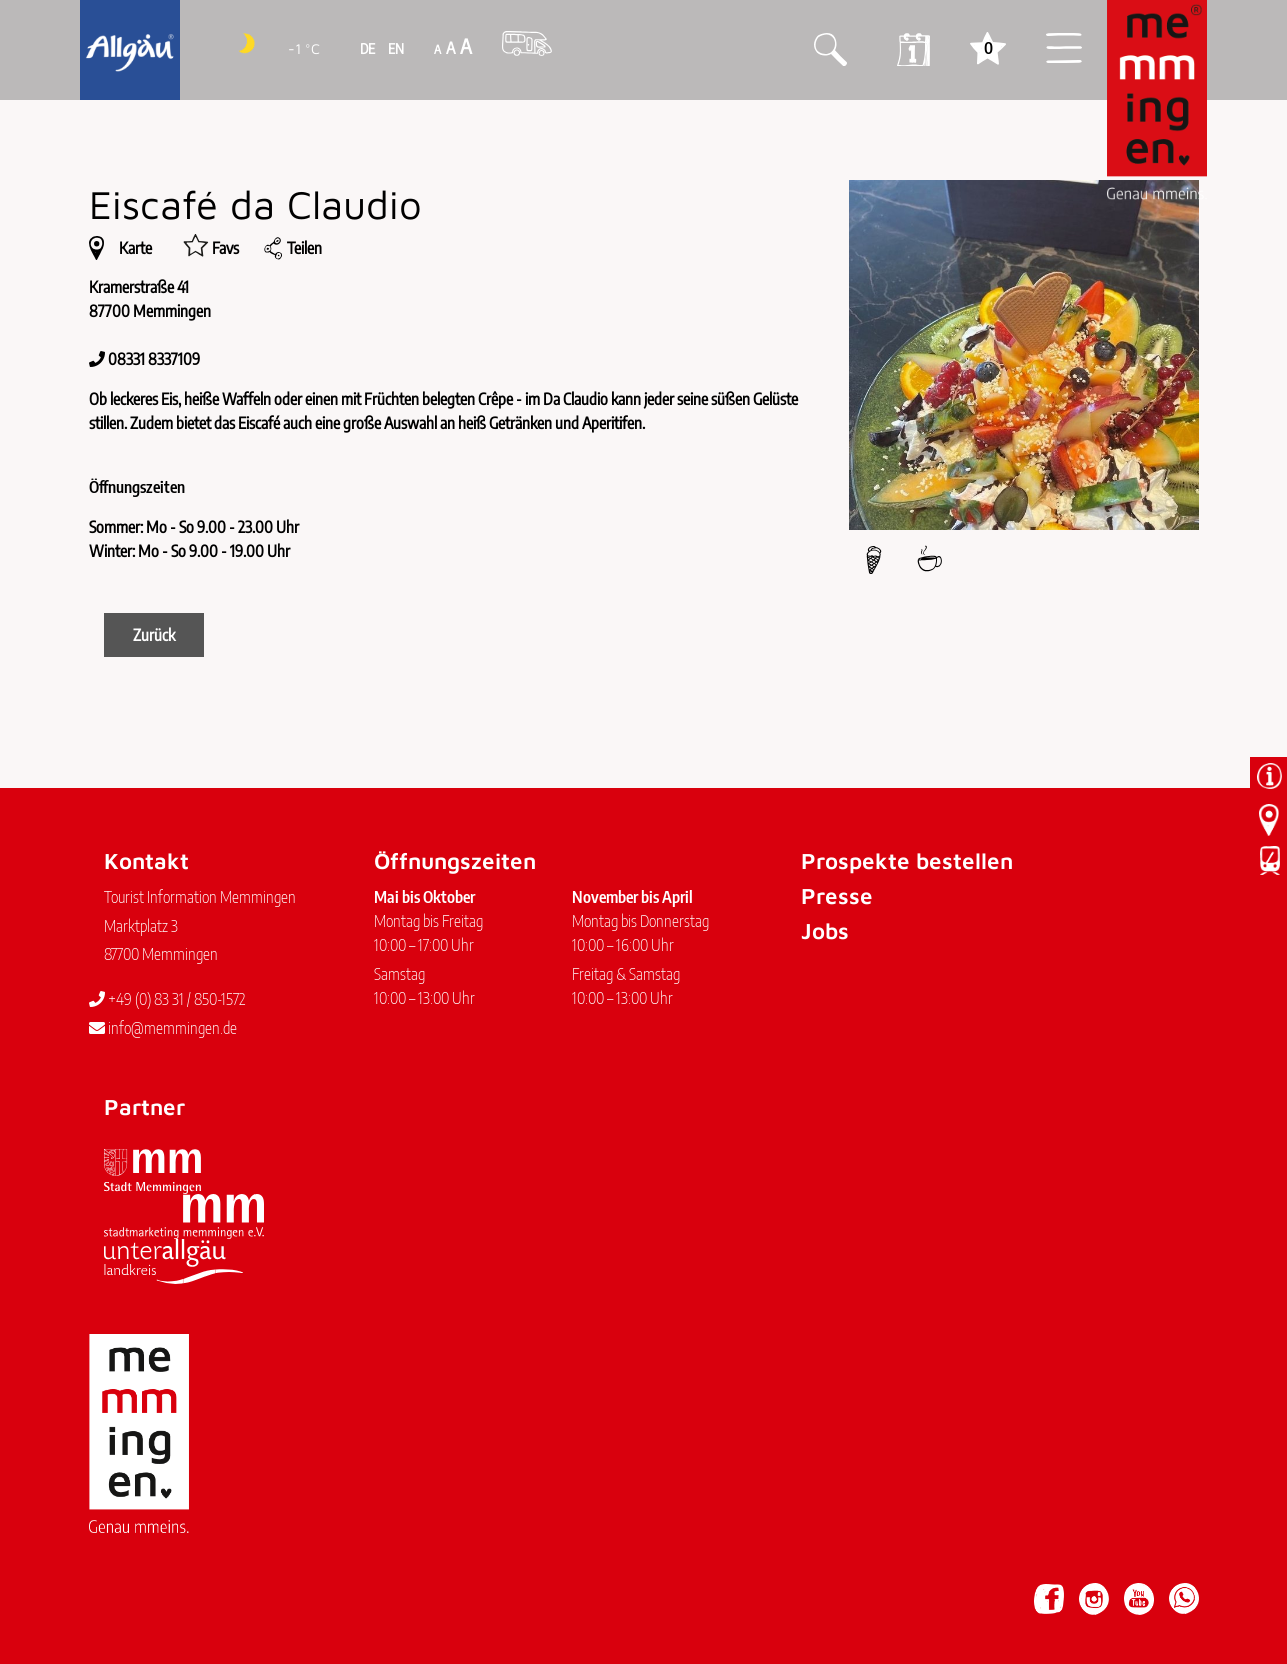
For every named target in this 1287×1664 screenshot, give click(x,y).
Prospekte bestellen (907, 860)
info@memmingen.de (163, 1028)
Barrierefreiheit (309, 1589)
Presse (837, 895)
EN (394, 48)
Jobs (825, 930)
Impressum (131, 1589)
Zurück (154, 635)
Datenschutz (214, 1589)
